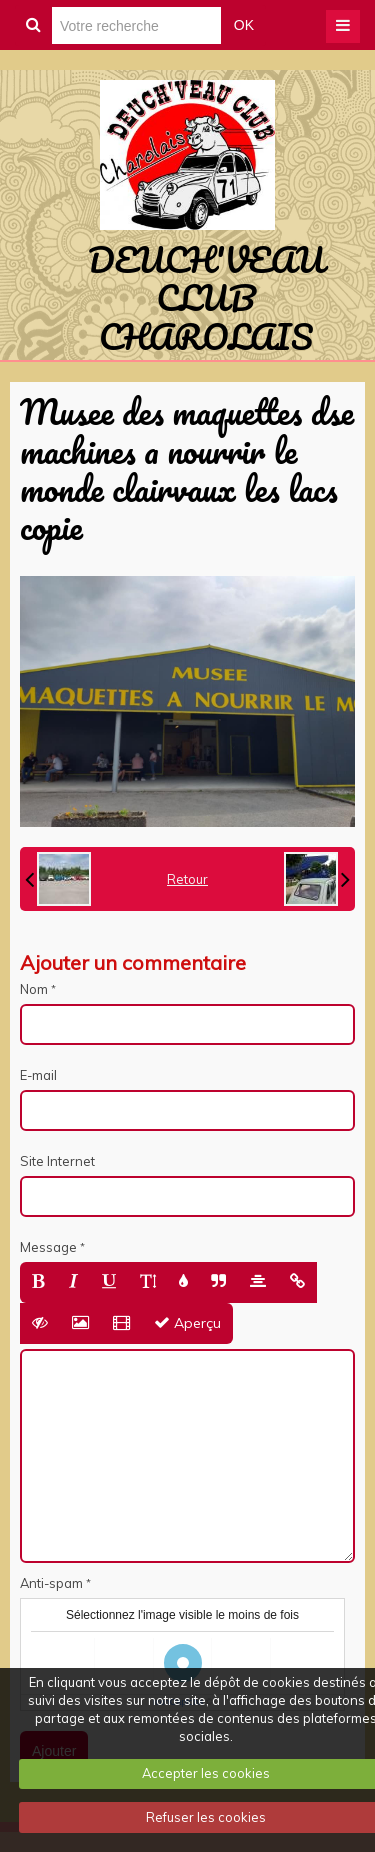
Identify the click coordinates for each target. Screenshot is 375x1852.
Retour (187, 879)
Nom (34, 989)
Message (48, 1247)
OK (244, 25)
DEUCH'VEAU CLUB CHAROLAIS (206, 297)
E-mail (38, 1075)
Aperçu (187, 1323)
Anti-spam (51, 1583)
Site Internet (57, 1161)
